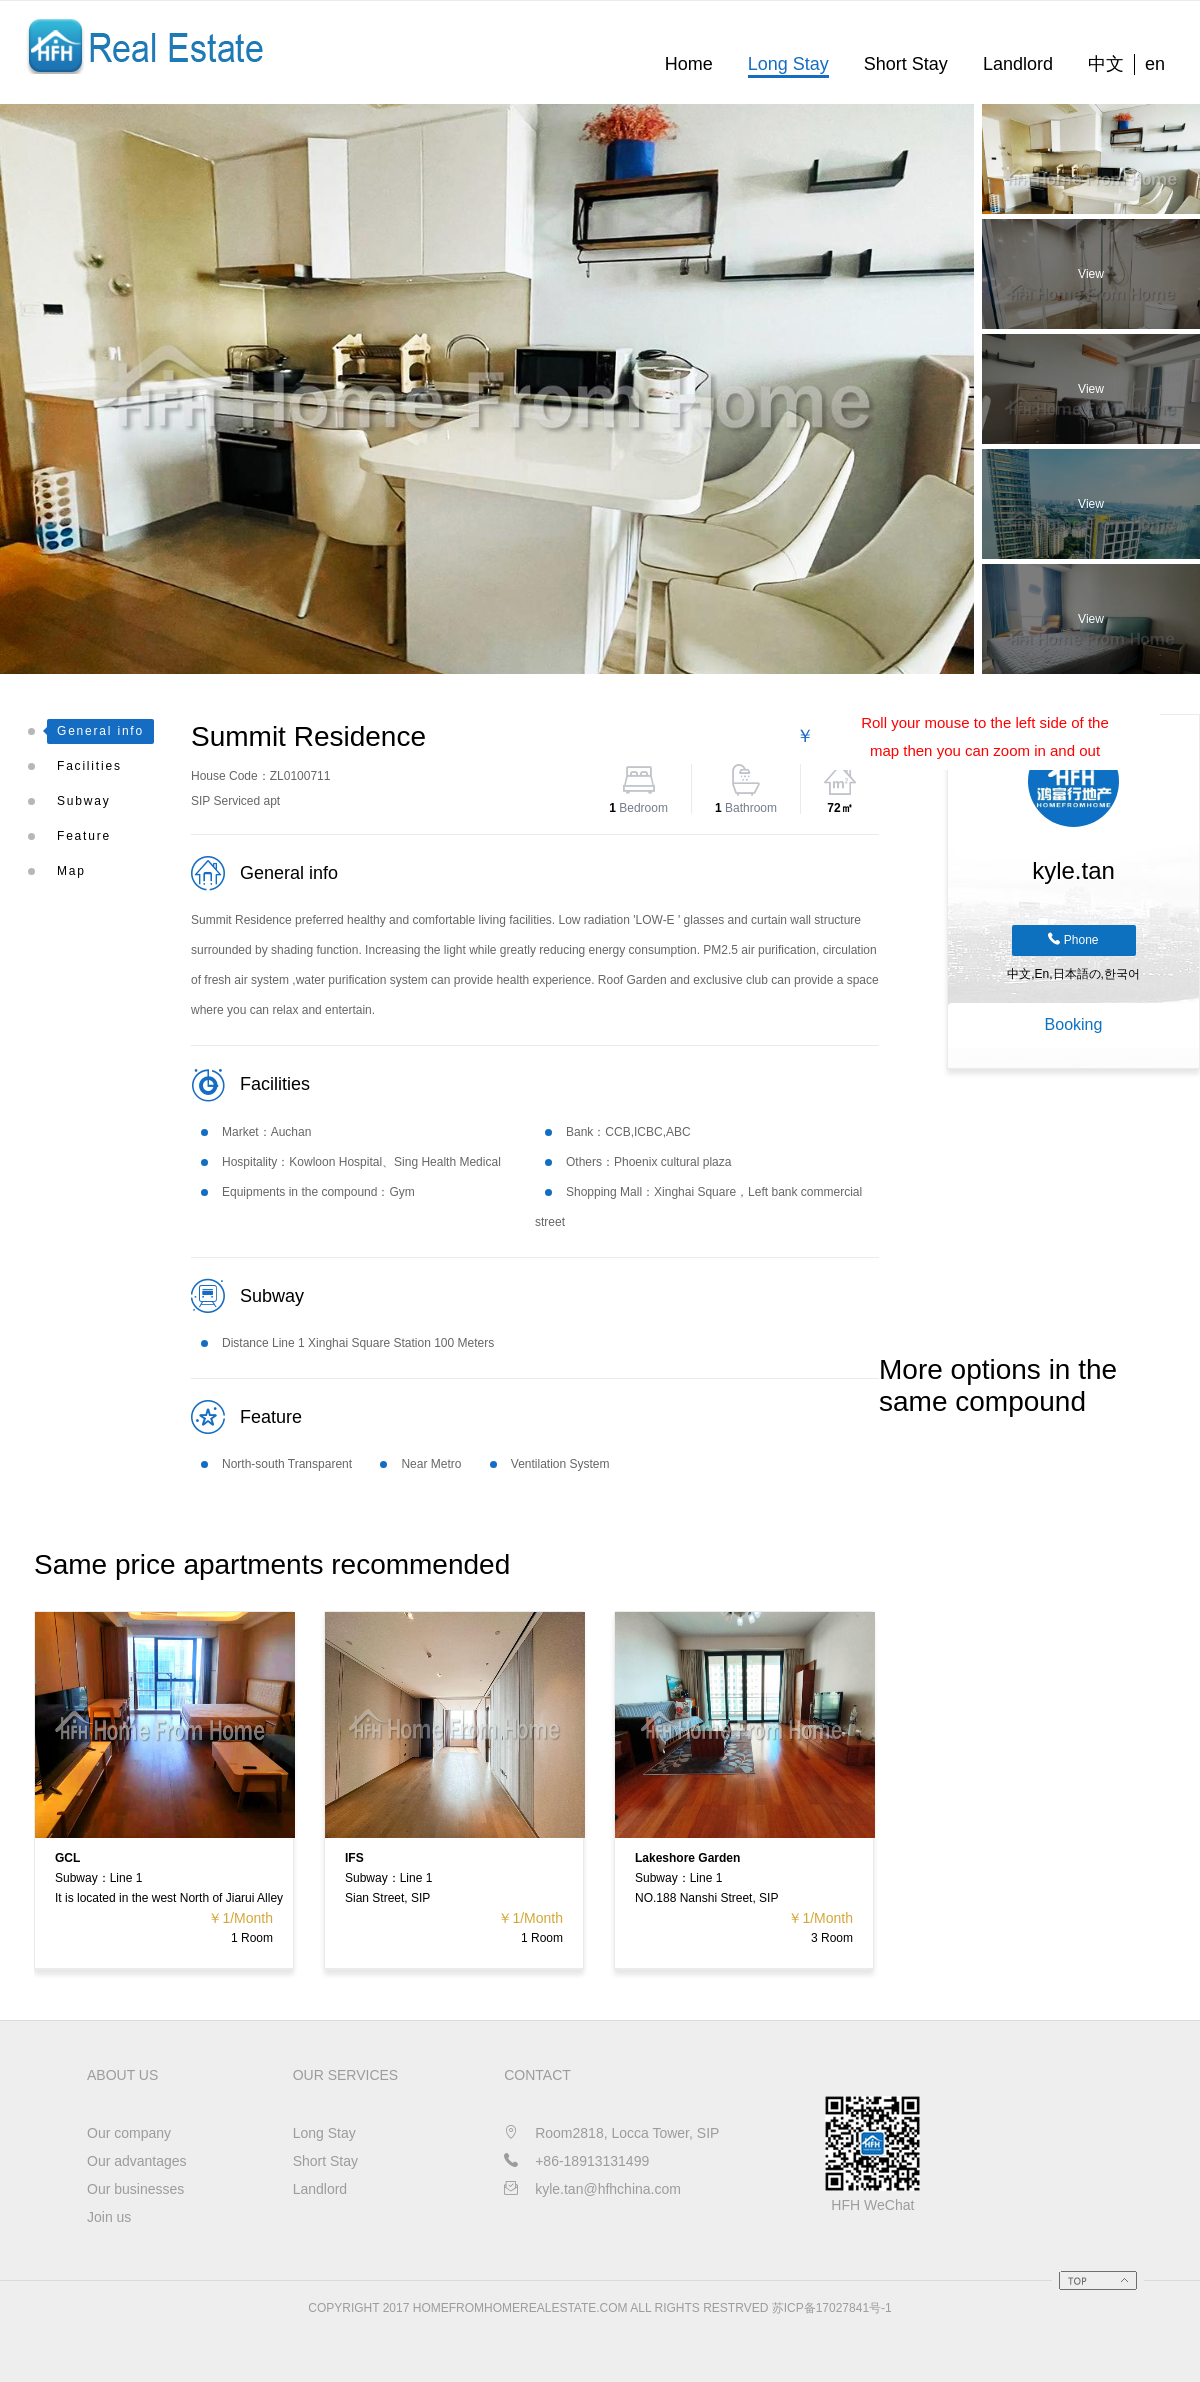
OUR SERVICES (346, 2075)
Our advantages (137, 2161)
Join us (109, 2217)
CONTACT (537, 2075)
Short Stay (906, 64)
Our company (129, 2133)
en (1155, 64)
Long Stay (788, 64)
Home (689, 64)
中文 (1106, 64)
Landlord (1018, 64)
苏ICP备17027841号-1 (832, 2308)
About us (122, 2075)
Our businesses (135, 2189)
